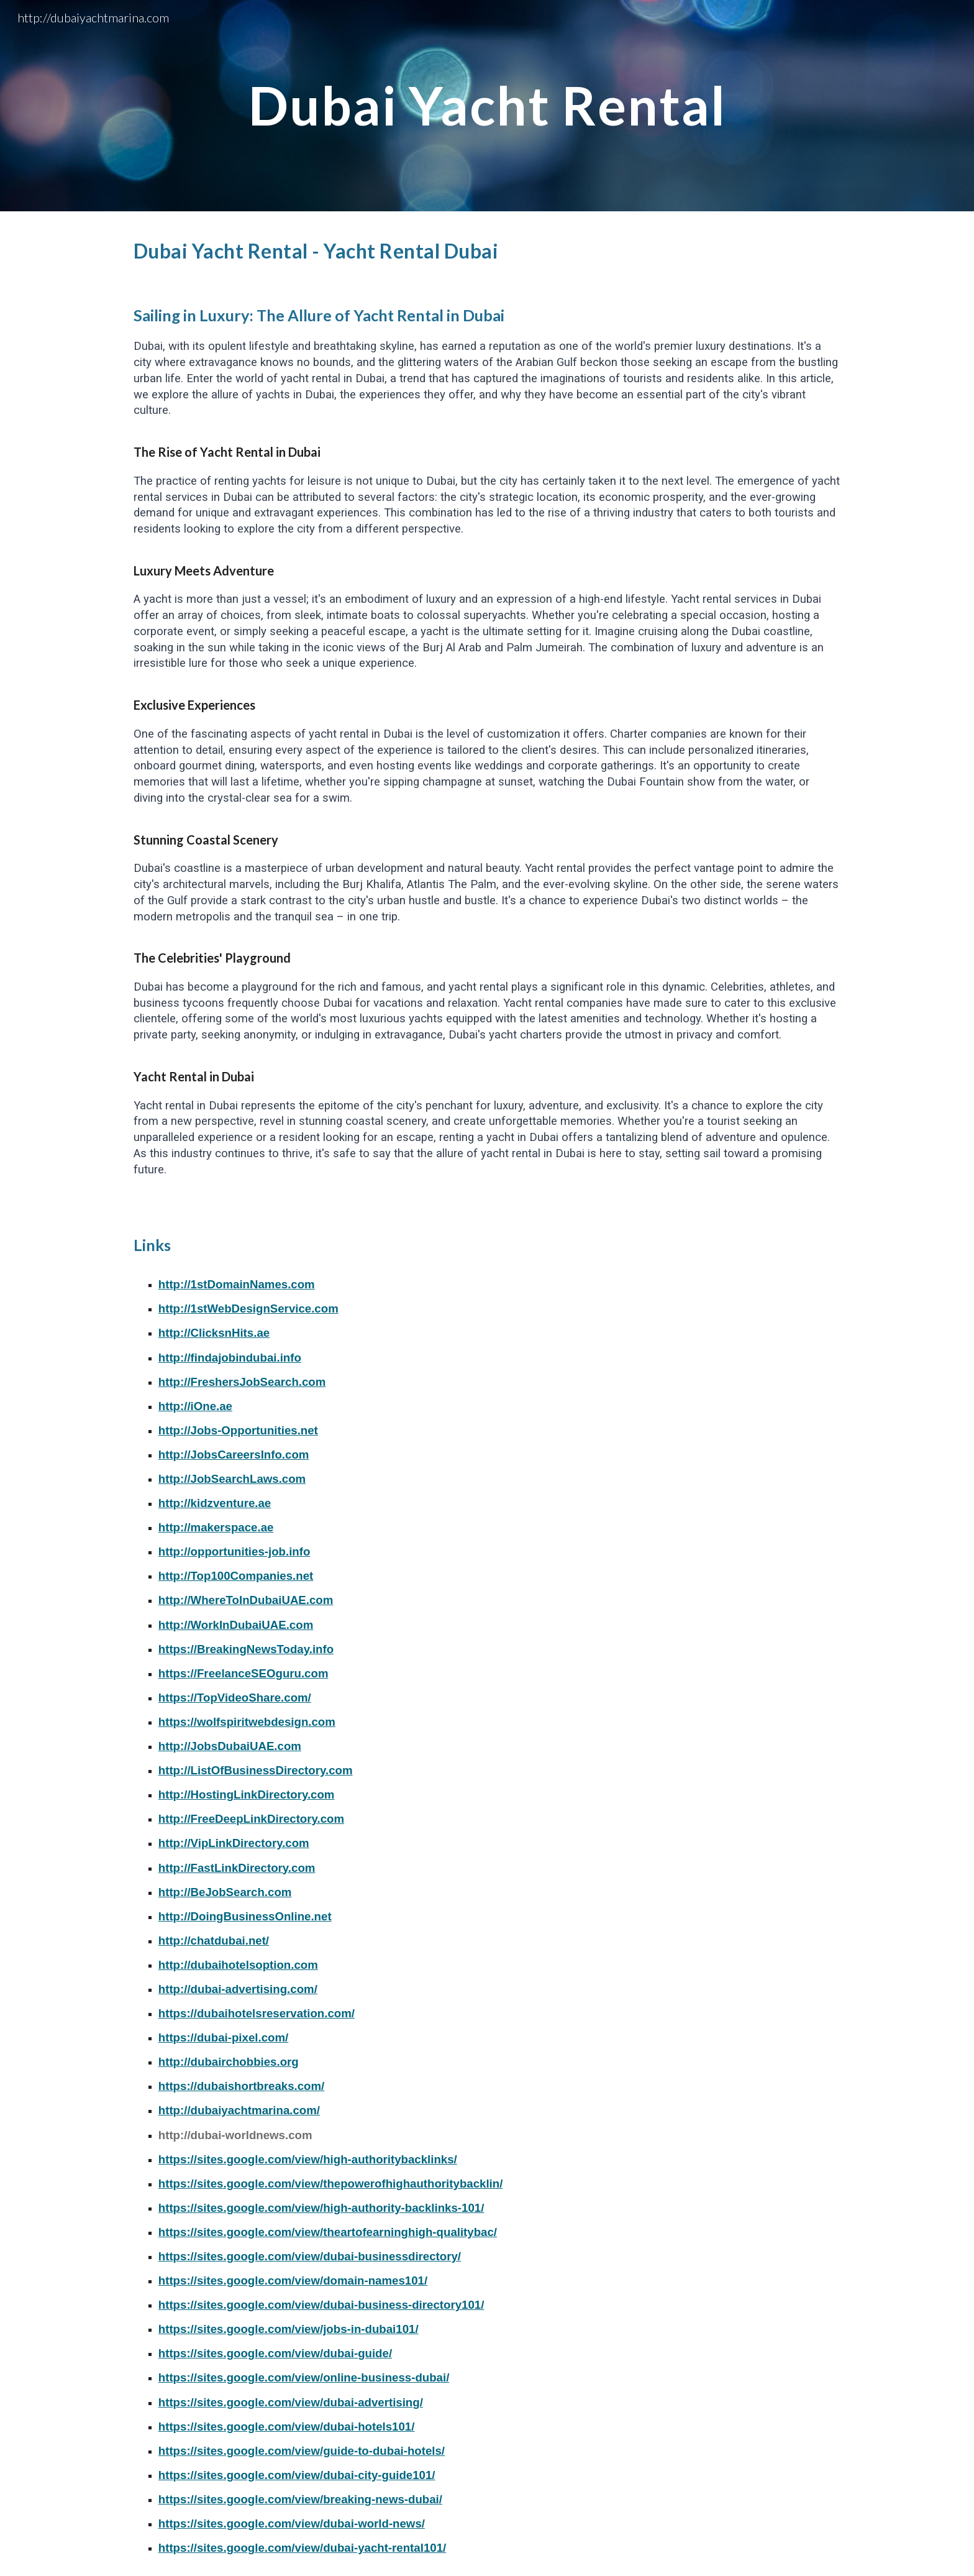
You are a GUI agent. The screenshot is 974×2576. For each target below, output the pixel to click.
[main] (487, 105)
